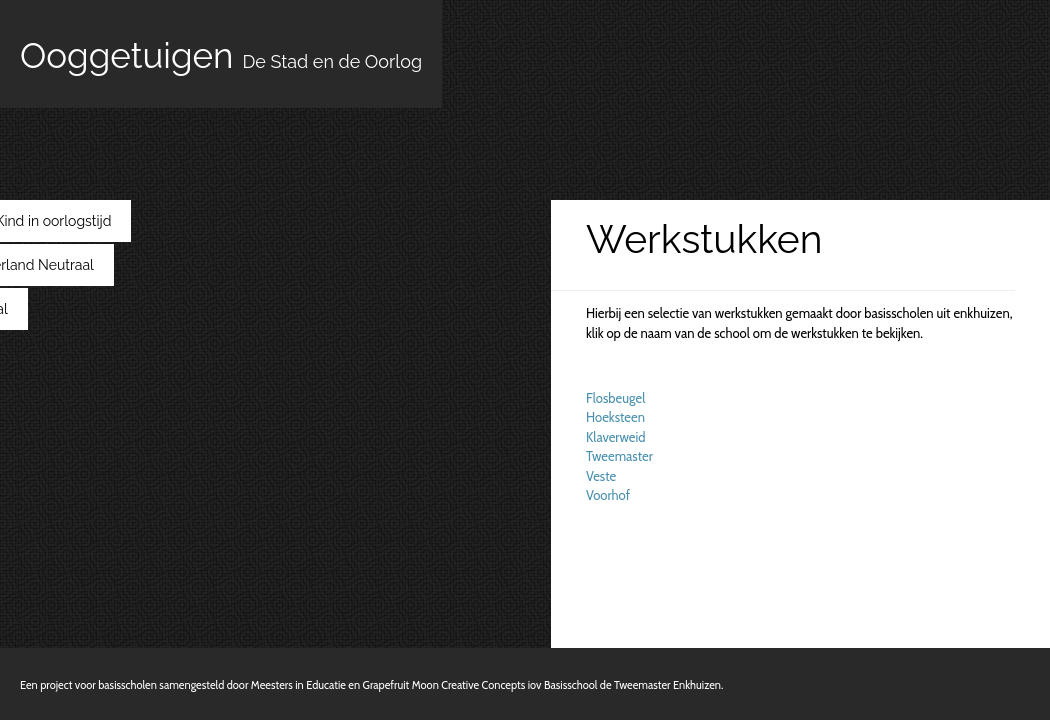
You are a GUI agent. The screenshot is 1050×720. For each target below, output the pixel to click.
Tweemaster (619, 456)
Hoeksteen (615, 417)
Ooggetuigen (221, 55)
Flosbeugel (615, 398)
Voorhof (608, 495)
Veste (601, 476)
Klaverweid (615, 437)
